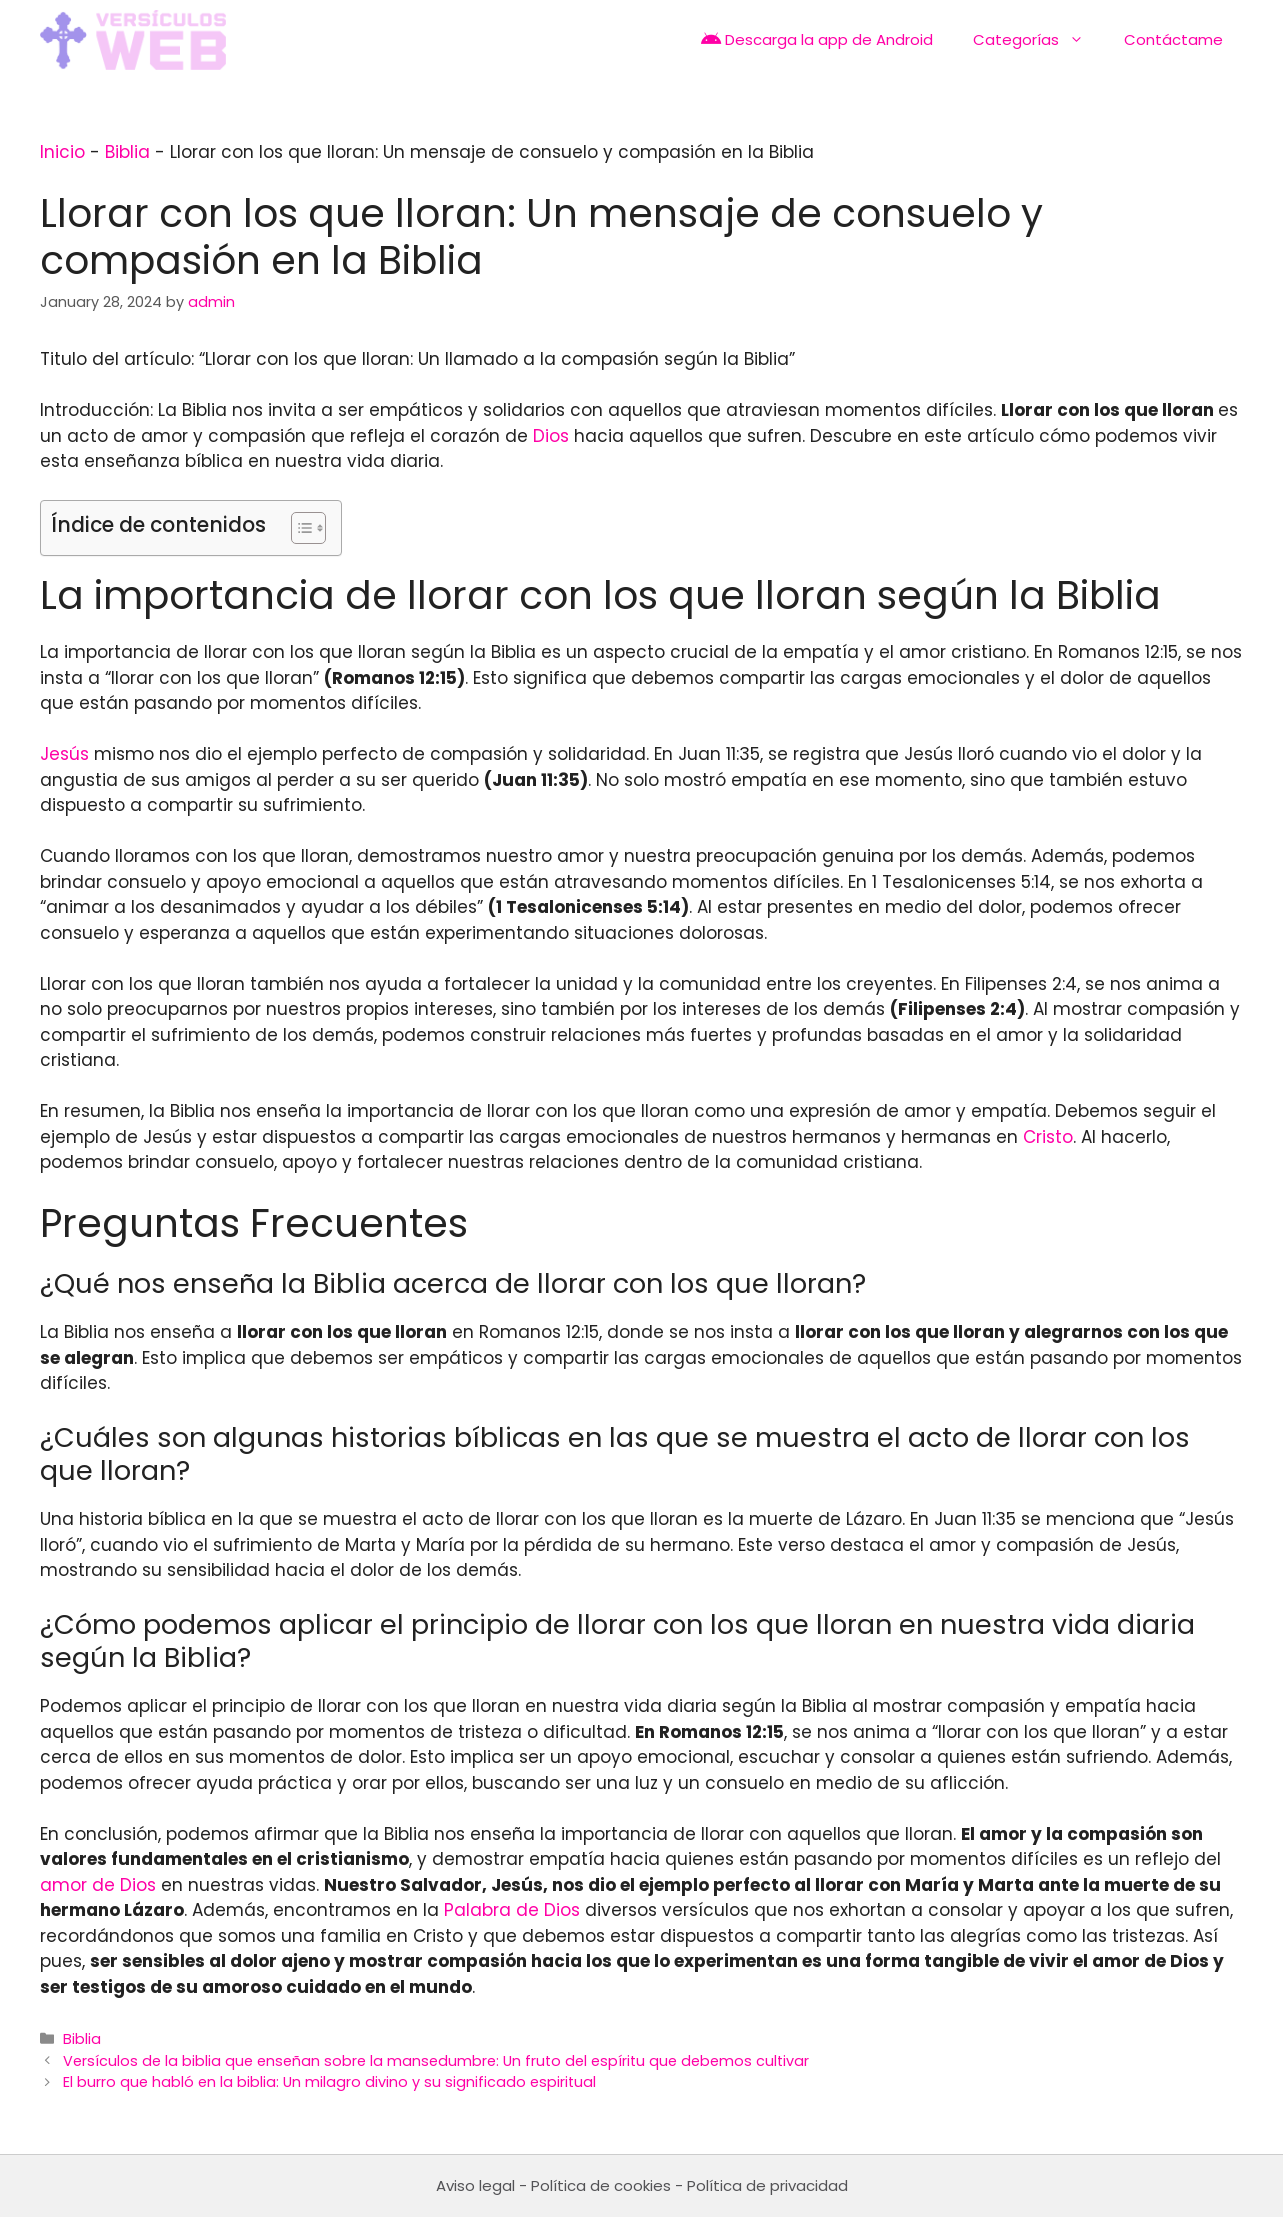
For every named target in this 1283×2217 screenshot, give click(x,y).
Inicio (62, 152)
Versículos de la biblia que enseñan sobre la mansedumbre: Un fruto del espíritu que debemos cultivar (436, 2061)
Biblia (127, 152)
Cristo (1048, 1137)
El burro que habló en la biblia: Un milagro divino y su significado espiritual (329, 2082)
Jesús (64, 754)
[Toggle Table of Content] (298, 528)
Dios (551, 436)
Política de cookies (601, 2185)
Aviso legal (475, 2185)
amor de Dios (98, 1885)
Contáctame (1173, 39)
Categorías (1038, 40)
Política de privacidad (767, 2185)
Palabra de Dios (512, 1910)
